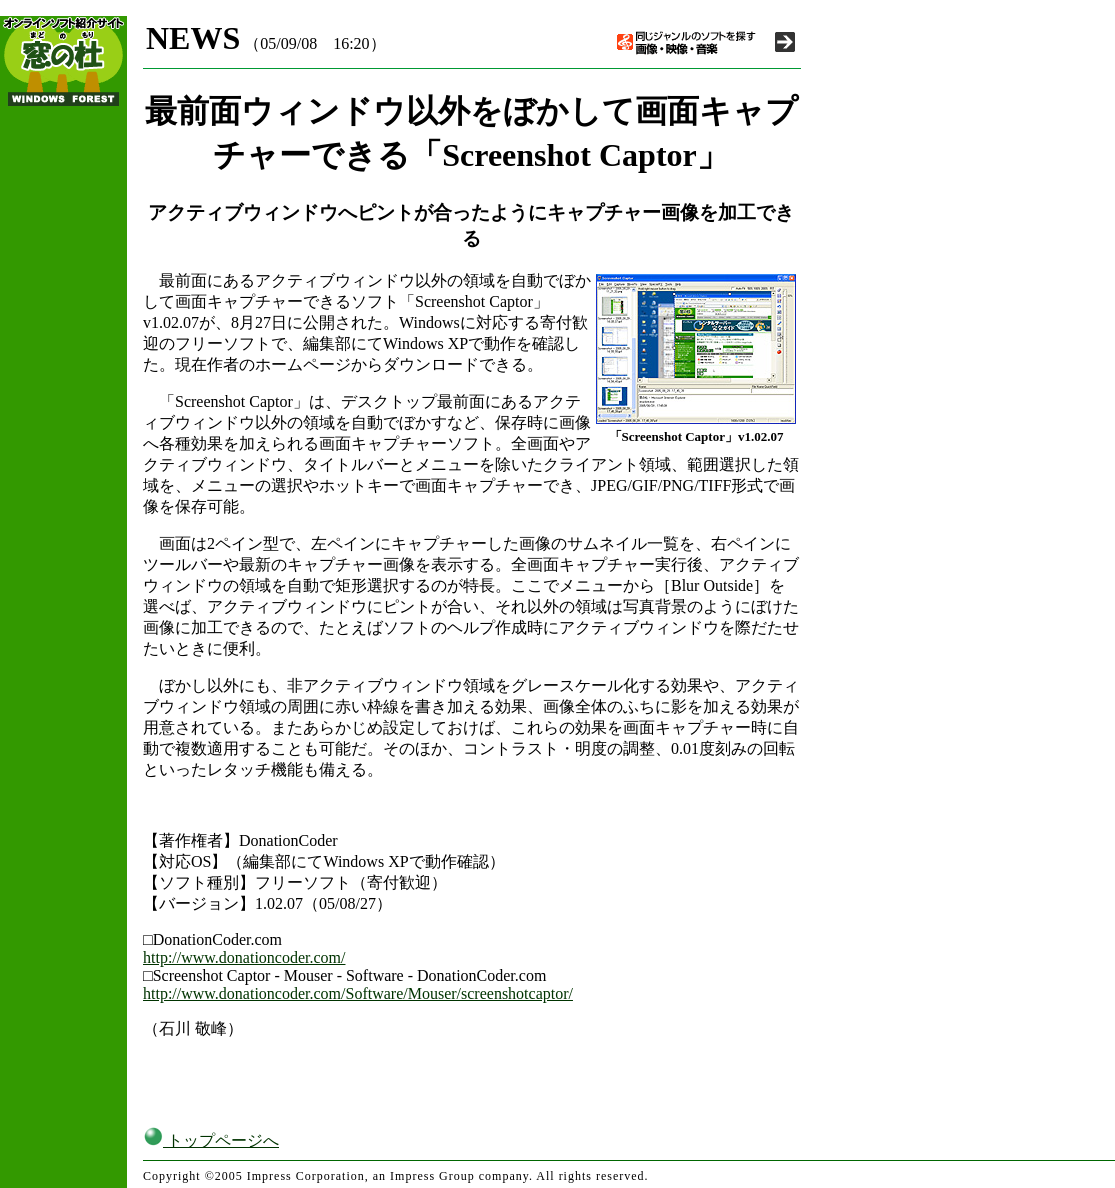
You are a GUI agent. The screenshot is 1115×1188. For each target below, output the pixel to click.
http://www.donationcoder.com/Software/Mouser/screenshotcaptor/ (358, 993)
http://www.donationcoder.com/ (244, 957)
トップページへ (211, 1140)
